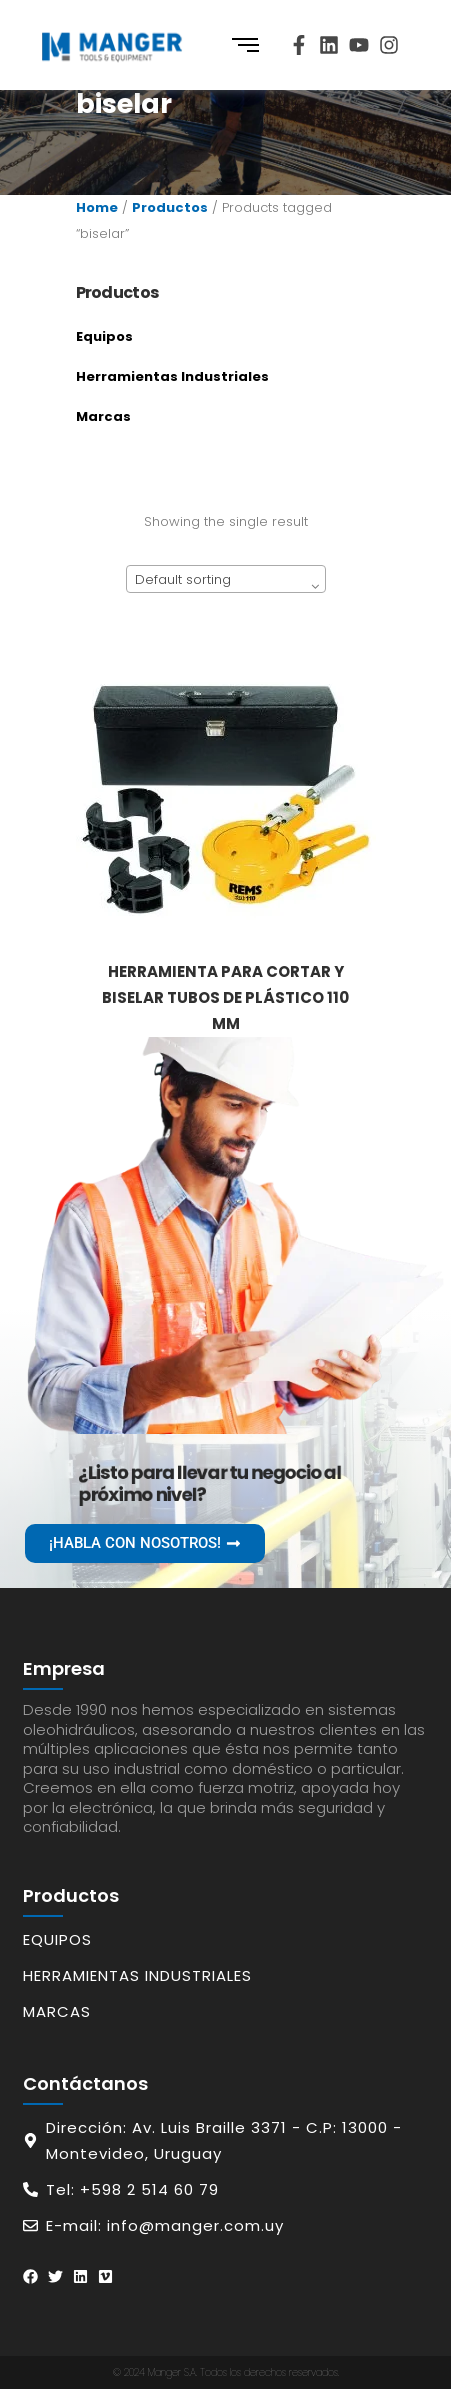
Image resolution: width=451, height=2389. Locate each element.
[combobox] (226, 579)
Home (97, 207)
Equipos (104, 336)
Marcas (103, 416)
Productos (170, 207)
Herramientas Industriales (172, 376)
